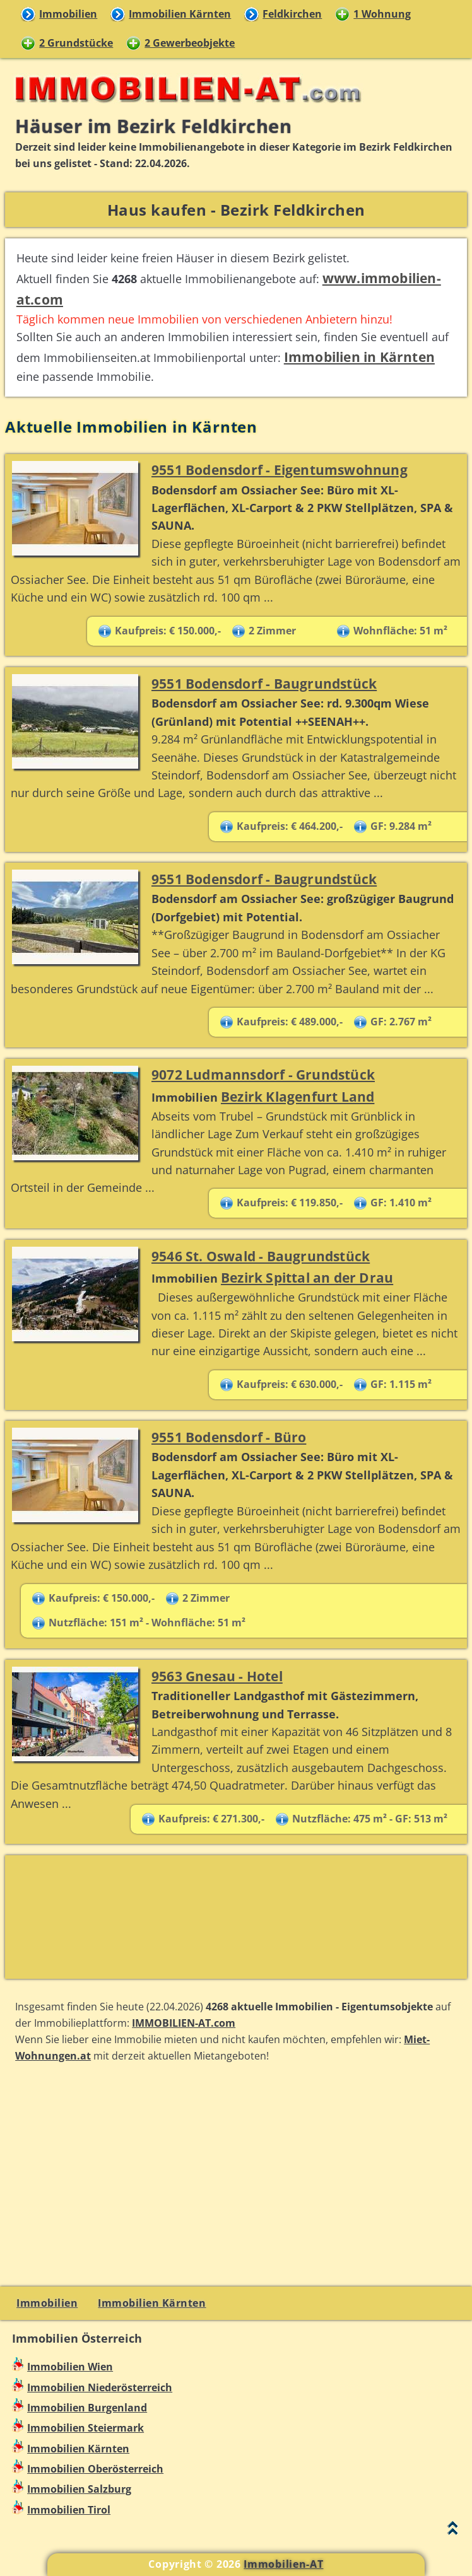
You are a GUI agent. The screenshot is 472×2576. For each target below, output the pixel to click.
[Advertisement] (236, 1917)
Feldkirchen (292, 14)
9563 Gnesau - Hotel (217, 1676)
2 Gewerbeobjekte (190, 43)
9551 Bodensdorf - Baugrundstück (264, 683)
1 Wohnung (382, 14)
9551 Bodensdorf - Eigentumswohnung (279, 469)
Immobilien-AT (283, 2564)
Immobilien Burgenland (87, 2408)
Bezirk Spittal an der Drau (307, 1277)
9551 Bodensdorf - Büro (228, 1437)
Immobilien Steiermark (85, 2428)
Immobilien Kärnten (180, 14)
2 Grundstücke (76, 43)
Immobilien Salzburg (79, 2489)
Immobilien (68, 14)
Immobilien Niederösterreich (99, 2387)
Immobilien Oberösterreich (95, 2469)
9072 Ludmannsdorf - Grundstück (263, 1074)
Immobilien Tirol (68, 2510)
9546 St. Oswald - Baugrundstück (260, 1256)
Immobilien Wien (70, 2367)
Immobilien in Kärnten (359, 356)
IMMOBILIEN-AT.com (183, 2023)
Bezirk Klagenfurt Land (297, 1096)
